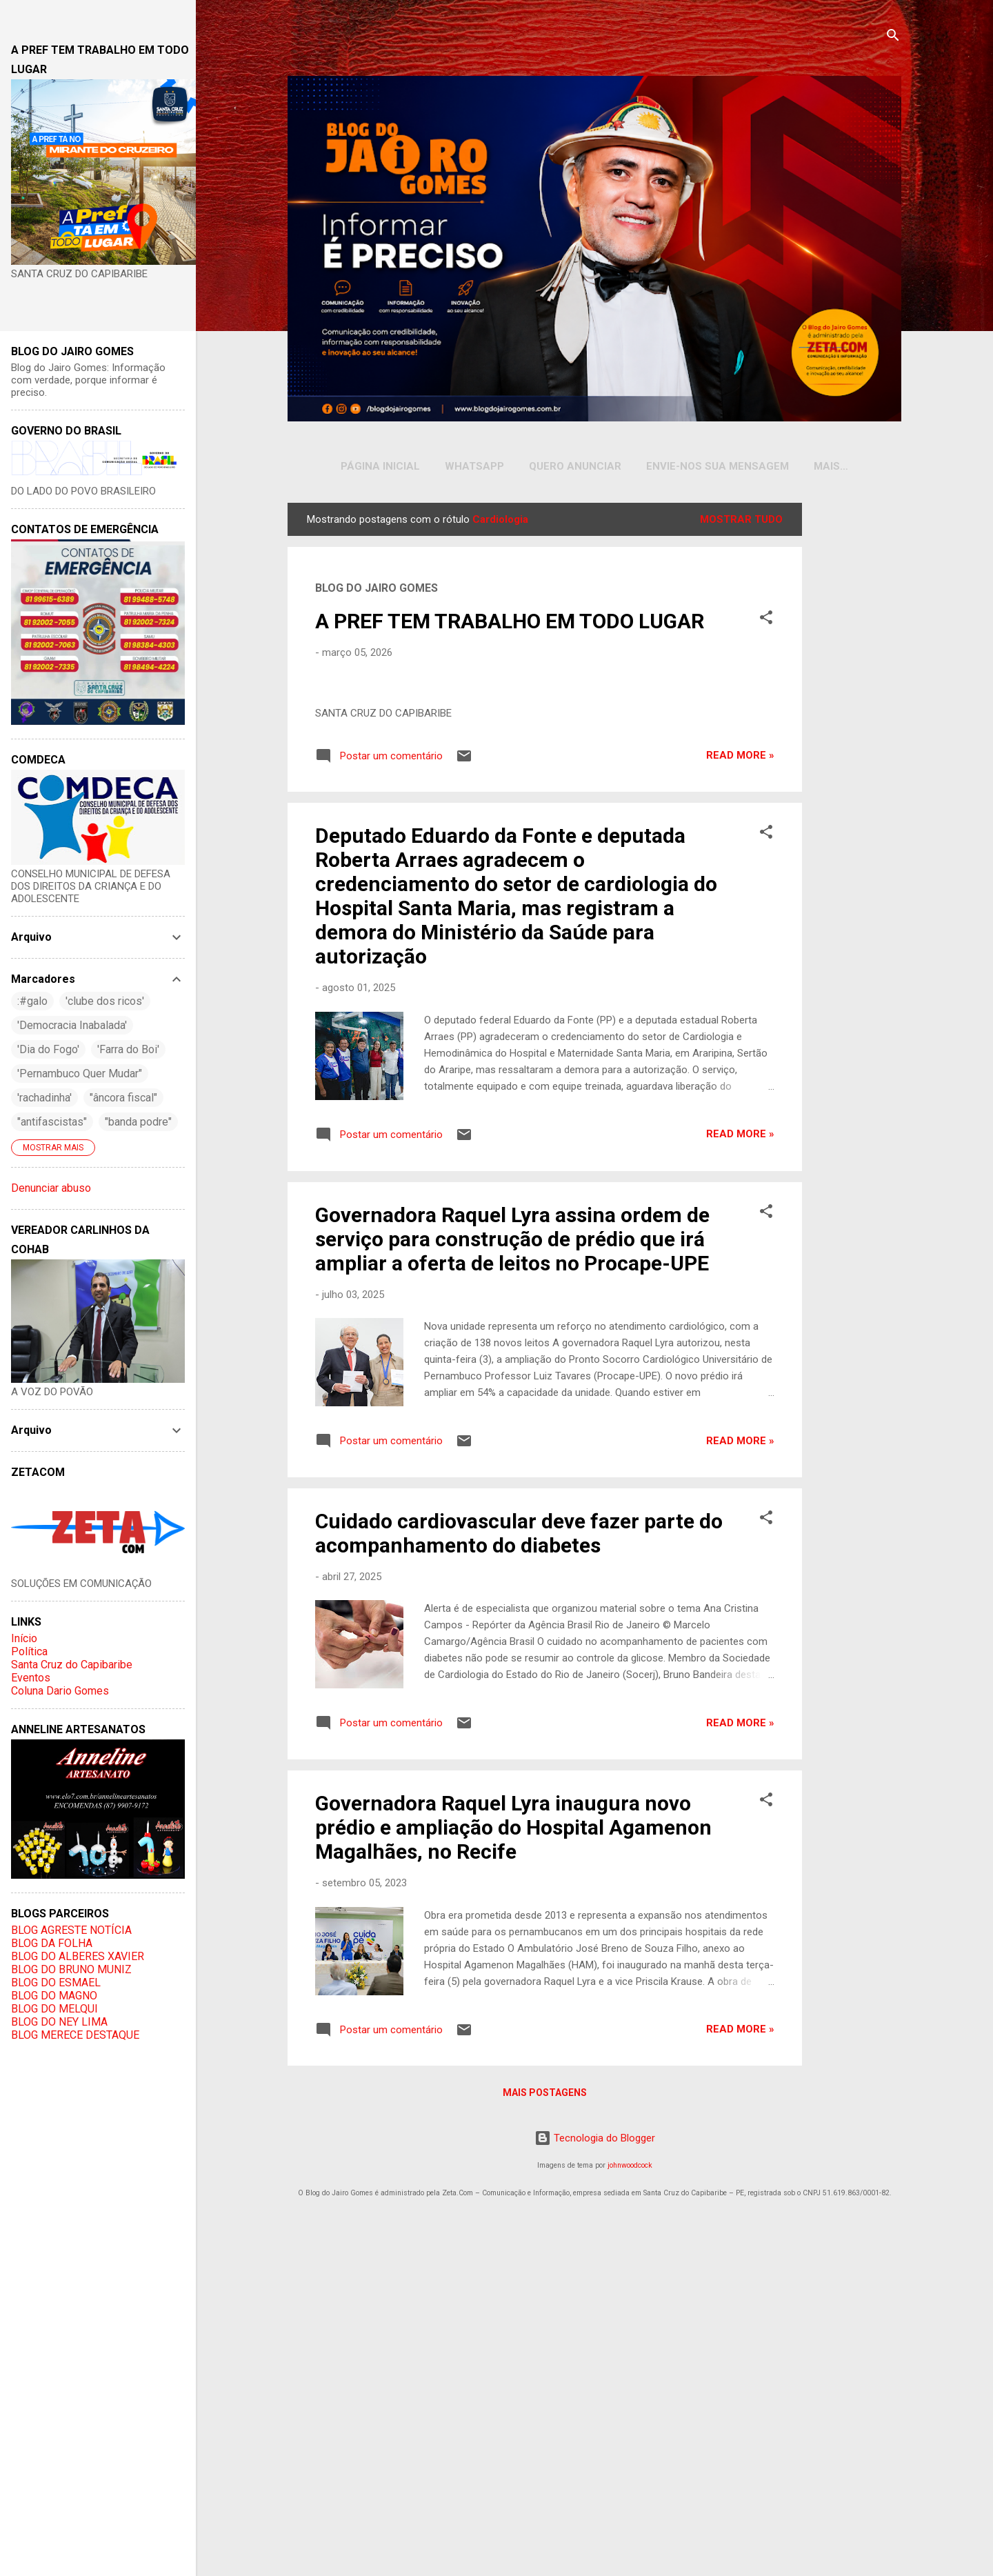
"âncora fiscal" (123, 1097)
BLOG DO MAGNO (54, 1995)
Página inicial (366, 466)
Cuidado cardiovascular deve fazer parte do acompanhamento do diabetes (519, 1880)
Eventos (30, 1677)
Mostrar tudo (741, 522)
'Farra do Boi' (128, 1049)
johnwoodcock (630, 2512)
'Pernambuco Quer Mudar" (79, 1073)
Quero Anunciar (561, 466)
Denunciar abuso (51, 1188)
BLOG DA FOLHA (51, 1943)
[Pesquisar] (893, 38)
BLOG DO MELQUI (54, 2008)
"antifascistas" (52, 1121)
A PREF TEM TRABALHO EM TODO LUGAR (509, 624)
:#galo (32, 1001)
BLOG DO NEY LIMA (59, 2021)
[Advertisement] (854, 712)
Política (29, 1651)
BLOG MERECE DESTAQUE (75, 2034)
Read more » (740, 1103)
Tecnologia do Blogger (594, 2485)
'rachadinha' (44, 1097)
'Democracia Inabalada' (72, 1025)
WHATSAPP (460, 466)
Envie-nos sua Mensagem (703, 466)
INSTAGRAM (831, 466)
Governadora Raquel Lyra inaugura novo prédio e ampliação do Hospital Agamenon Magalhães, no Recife (513, 2175)
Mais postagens (545, 2440)
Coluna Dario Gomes (60, 1690)
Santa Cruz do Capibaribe (71, 1664)
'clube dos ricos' (105, 1001)
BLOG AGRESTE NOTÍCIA (71, 1930)
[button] (766, 622)
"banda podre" (138, 1121)
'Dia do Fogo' (48, 1049)
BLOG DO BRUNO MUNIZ (71, 1969)
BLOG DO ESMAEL (56, 1982)
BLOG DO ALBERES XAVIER (77, 1956)
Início (24, 1638)
